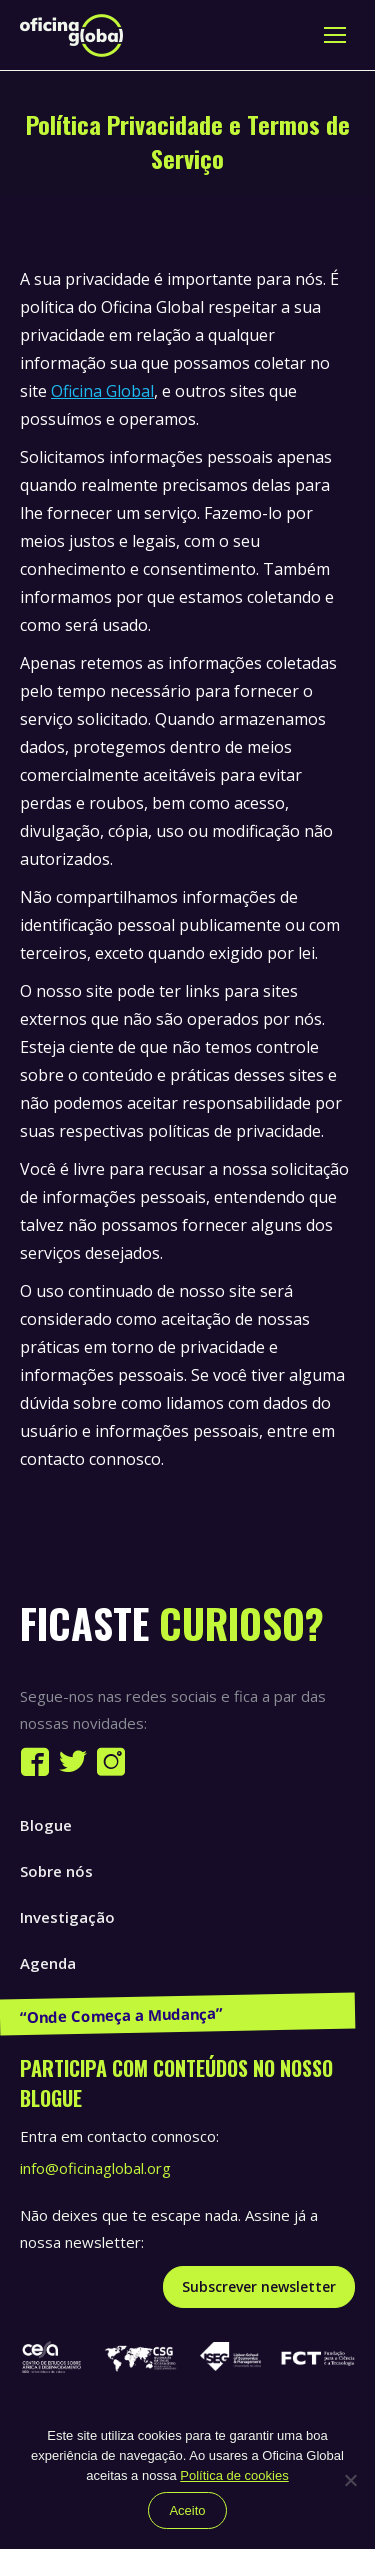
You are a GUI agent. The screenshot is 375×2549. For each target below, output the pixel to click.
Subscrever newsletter (259, 2286)
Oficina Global (102, 391)
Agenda (48, 1963)
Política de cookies (234, 2475)
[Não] (350, 2480)
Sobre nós (56, 1871)
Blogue (46, 1825)
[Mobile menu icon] (335, 35)
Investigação (67, 1917)
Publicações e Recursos (105, 2009)
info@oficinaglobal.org (95, 2168)
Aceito (187, 2510)
